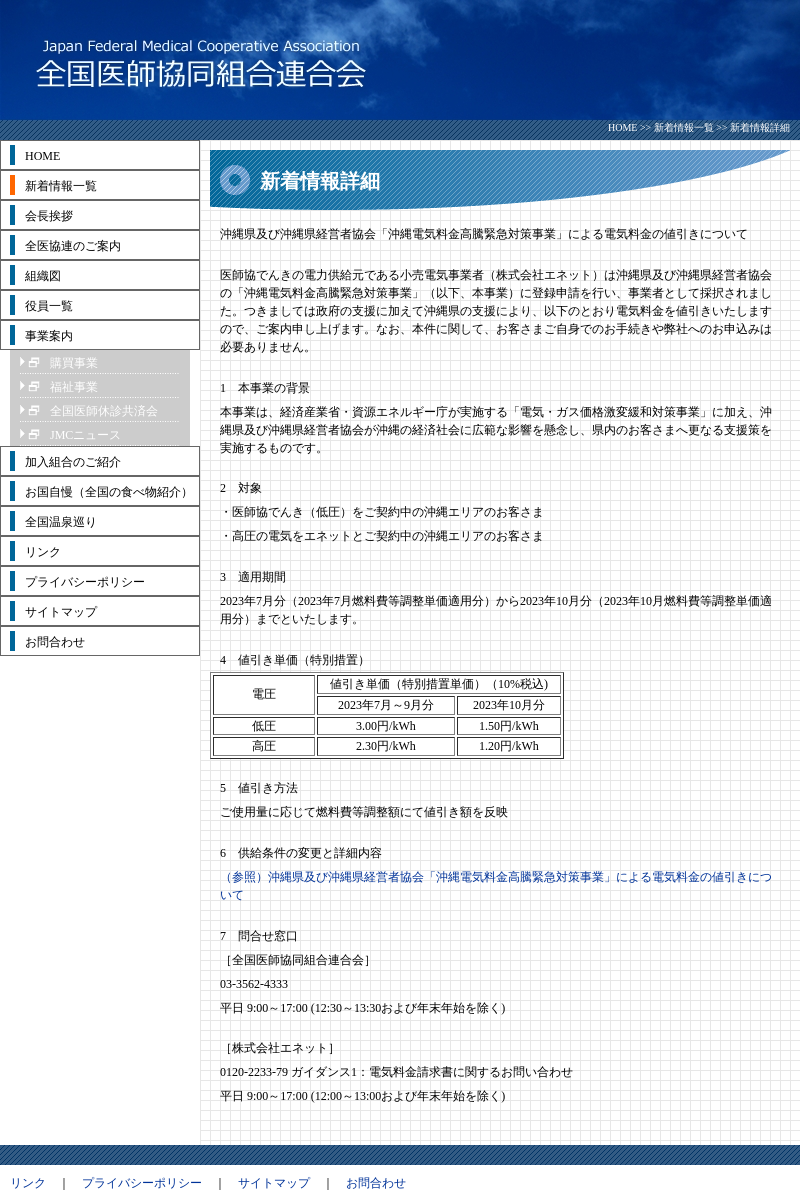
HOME (622, 127)
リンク (28, 1183)
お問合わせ (376, 1183)
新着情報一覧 (684, 127)
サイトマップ (274, 1183)
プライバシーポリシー (142, 1183)
